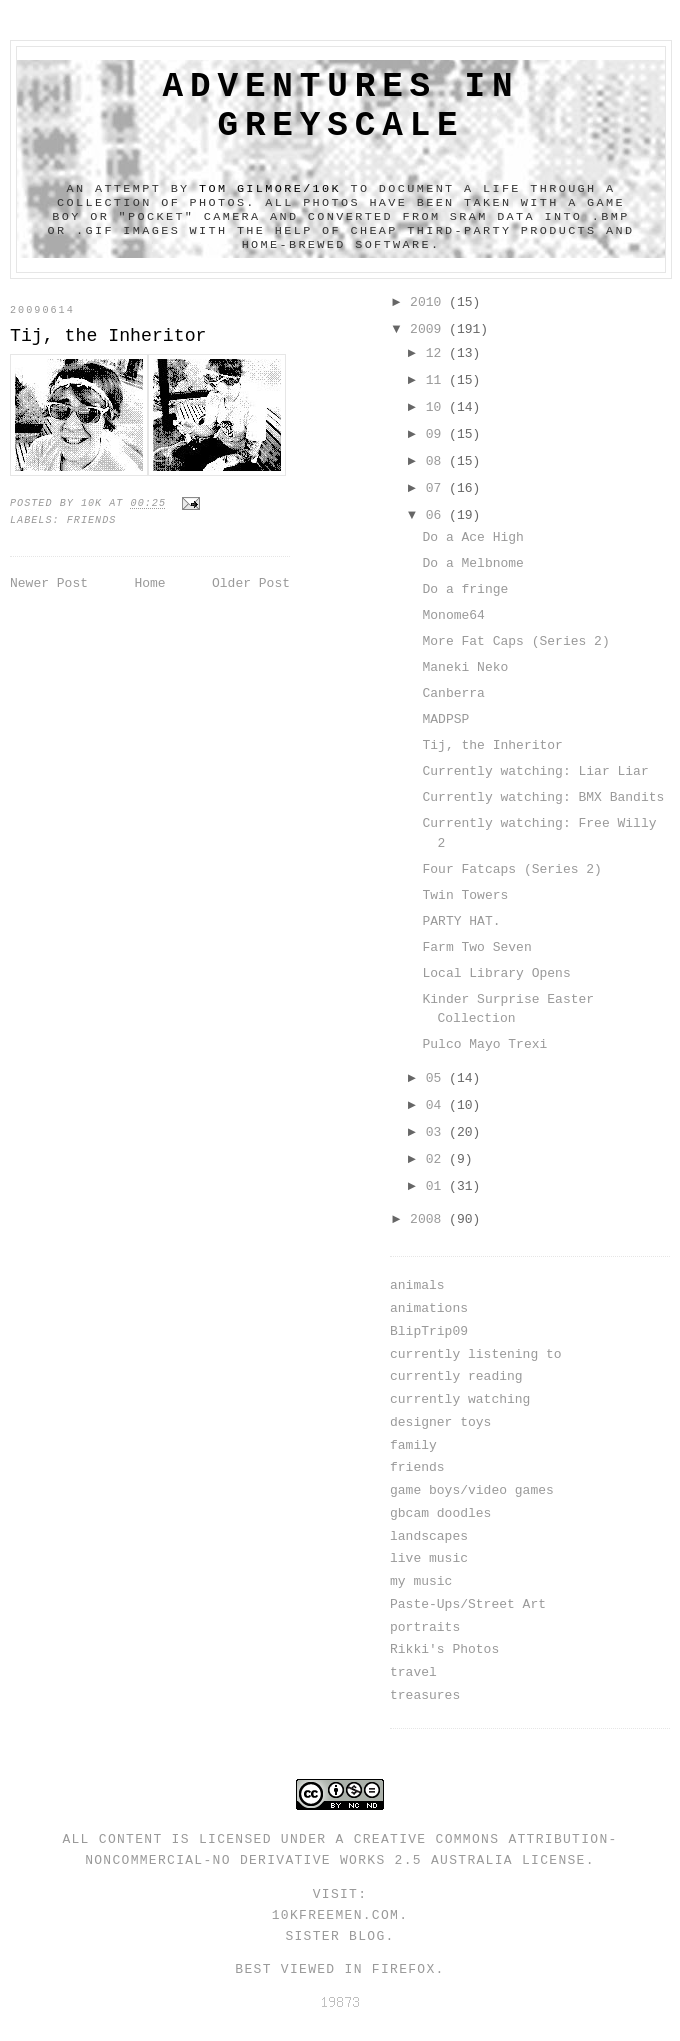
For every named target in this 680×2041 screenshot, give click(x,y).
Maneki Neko (465, 667)
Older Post (251, 583)
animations (429, 1308)
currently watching (460, 1399)
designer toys (440, 1422)
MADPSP (445, 719)
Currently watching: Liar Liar (535, 771)
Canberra (453, 693)
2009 (429, 329)
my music (421, 1581)
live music (429, 1558)
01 (437, 1186)
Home (149, 583)
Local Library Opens (496, 973)
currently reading (456, 1376)
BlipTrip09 (429, 1331)
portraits (425, 1627)
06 (437, 515)
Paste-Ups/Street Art (468, 1604)
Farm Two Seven (476, 947)
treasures (425, 1695)
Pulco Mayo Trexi (484, 1044)
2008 (429, 1219)
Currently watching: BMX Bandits (543, 797)
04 (437, 1105)
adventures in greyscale (341, 106)
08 (437, 461)
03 (437, 1132)
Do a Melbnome (472, 563)
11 (437, 380)
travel (413, 1672)
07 (437, 488)
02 (437, 1159)
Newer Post (49, 583)
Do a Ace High (472, 537)
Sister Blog (335, 1936)
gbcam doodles (440, 1513)
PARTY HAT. (461, 921)
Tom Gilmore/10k (270, 189)
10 (437, 407)
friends (92, 520)
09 (437, 434)
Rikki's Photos (444, 1649)
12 (437, 353)
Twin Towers (465, 895)
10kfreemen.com (335, 1915)
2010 (429, 302)
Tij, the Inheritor (492, 745)
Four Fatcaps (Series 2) (511, 869)
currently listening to (476, 1354)
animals (417, 1285)
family (413, 1445)
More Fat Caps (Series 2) (515, 641)
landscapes (429, 1536)
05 (437, 1078)
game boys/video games (472, 1490)
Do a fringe (465, 589)
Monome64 (453, 615)
